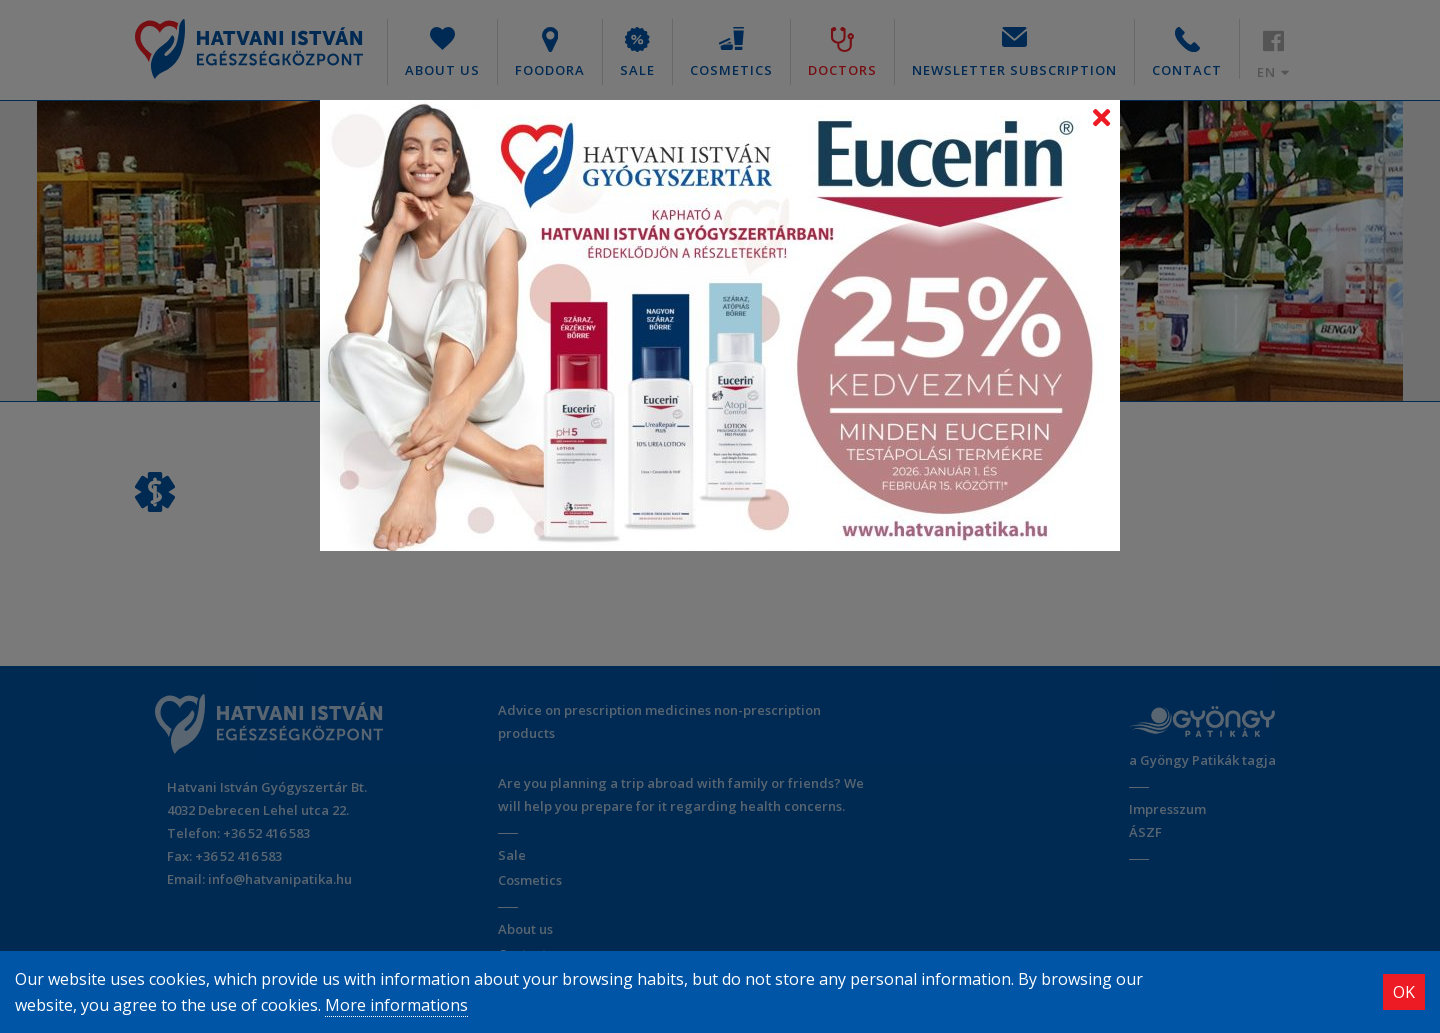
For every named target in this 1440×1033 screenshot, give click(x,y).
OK (1404, 992)
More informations (396, 1005)
